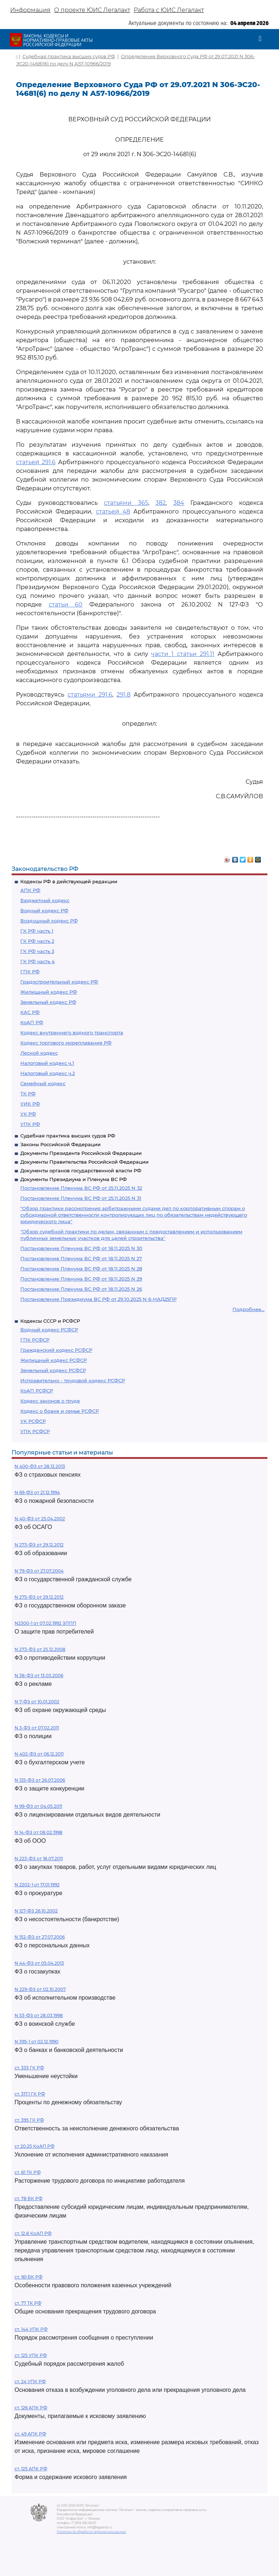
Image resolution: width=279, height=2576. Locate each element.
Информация (30, 10)
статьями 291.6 (90, 694)
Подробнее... (248, 1309)
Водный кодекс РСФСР (49, 1329)
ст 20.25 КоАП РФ (34, 2146)
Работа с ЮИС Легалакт (169, 10)
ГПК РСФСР (34, 1340)
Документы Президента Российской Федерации (81, 1153)
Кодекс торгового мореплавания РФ (66, 1043)
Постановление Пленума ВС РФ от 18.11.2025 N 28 (81, 1268)
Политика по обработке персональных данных (91, 2532)
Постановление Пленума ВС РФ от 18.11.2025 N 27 (81, 1258)
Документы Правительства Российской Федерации (84, 1162)
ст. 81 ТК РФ (28, 2172)
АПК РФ (30, 890)
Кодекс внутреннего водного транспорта (71, 1032)
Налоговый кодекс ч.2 (47, 1073)
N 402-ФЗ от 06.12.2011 (39, 1754)
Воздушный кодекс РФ (49, 921)
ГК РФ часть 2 (37, 941)
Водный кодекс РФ (44, 910)
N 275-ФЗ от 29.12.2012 (39, 1597)
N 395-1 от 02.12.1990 (36, 2041)
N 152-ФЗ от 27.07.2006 (40, 1937)
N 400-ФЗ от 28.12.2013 (40, 1466)
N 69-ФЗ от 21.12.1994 (37, 1492)
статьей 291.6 (36, 462)
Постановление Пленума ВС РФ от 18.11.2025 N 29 (81, 1279)
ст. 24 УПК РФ (30, 2381)
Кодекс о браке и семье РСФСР (59, 1411)
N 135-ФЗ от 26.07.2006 (40, 1780)
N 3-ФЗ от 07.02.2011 (37, 1728)
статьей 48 (113, 511)
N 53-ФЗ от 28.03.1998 (39, 2015)
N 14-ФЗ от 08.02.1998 (38, 1832)
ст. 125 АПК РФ (31, 2468)
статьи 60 (66, 604)
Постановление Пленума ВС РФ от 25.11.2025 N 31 (80, 1198)
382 (160, 502)
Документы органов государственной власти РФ (80, 1170)
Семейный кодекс (42, 1083)
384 (178, 502)
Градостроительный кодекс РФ (59, 982)
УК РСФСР (33, 1421)
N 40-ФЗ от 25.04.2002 (40, 1518)
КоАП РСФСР (36, 1391)
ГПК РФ (30, 971)
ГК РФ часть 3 (37, 951)
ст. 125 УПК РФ (31, 2355)
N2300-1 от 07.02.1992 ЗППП (45, 1623)
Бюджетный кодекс (44, 900)
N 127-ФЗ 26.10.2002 (36, 1911)
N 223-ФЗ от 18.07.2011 (39, 1858)
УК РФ (28, 1114)
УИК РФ (30, 1104)
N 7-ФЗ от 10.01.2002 (37, 1701)
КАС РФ (30, 1012)
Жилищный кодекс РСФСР (53, 1360)
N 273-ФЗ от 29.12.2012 (39, 1544)
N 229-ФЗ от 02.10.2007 (40, 1989)
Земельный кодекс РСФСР (53, 1370)
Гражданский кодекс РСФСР (56, 1350)
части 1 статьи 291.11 (182, 653)
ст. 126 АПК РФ (31, 2407)
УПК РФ (30, 1124)
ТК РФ (28, 1093)
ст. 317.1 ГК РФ (30, 2094)
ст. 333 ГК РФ (29, 2067)
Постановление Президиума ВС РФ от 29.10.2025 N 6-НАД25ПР (98, 1299)
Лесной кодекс (39, 1053)
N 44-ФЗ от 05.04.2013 (39, 1963)
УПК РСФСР (35, 1431)
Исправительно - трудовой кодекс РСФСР (72, 1380)
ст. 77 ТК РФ (28, 2303)
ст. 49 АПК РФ (30, 2434)
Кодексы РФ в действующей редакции (68, 881)
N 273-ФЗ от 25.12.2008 (40, 1649)
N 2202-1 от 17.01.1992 (37, 1884)
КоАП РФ (31, 1022)
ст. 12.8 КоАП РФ (33, 2233)
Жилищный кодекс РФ (48, 992)
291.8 (123, 694)
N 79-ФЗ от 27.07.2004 (39, 1571)
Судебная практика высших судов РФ (67, 1136)
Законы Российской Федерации (60, 1144)
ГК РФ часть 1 (36, 931)
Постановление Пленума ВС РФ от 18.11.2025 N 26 (81, 1289)
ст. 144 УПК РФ (31, 2329)
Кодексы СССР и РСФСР (50, 1321)
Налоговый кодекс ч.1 (47, 1063)
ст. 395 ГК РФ (29, 2120)
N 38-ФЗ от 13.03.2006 (39, 1675)
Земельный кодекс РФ (48, 1002)
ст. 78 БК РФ (29, 2198)
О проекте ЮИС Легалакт (92, 10)
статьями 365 (126, 502)
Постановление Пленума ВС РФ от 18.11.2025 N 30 (81, 1248)
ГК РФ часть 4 (37, 961)
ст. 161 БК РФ (29, 2277)
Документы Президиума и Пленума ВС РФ (73, 1179)
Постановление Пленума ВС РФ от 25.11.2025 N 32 (81, 1188)
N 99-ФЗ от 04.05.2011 (38, 1806)
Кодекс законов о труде (50, 1401)
